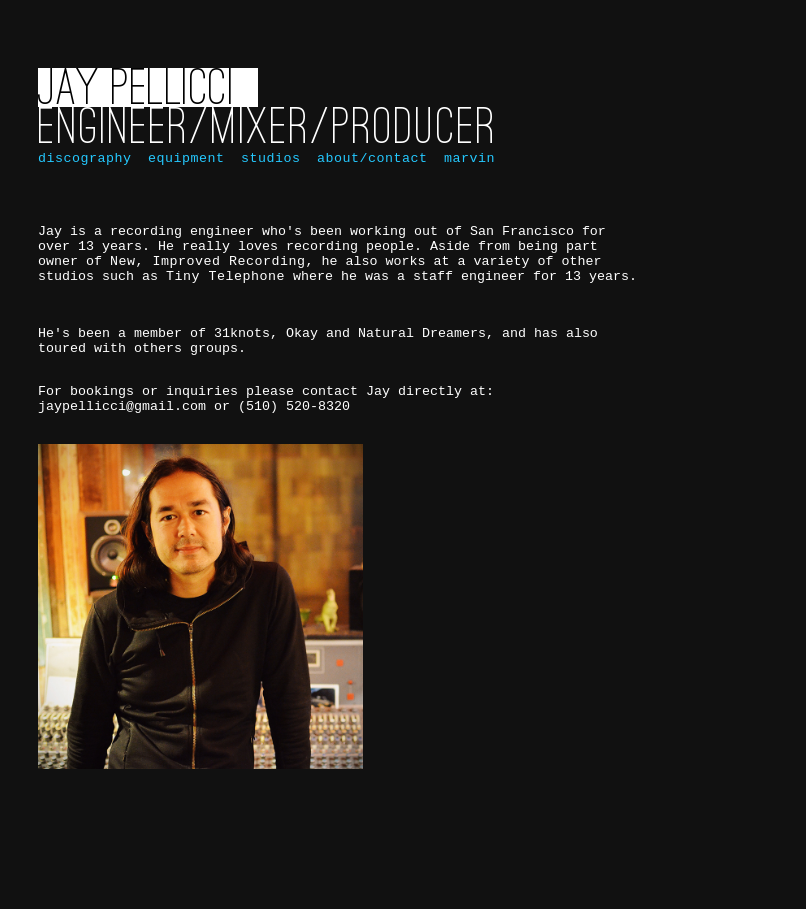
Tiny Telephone (225, 311)
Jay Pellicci (136, 99)
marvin (464, 172)
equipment (181, 172)
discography (84, 172)
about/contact (367, 172)
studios (266, 172)
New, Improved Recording (207, 293)
